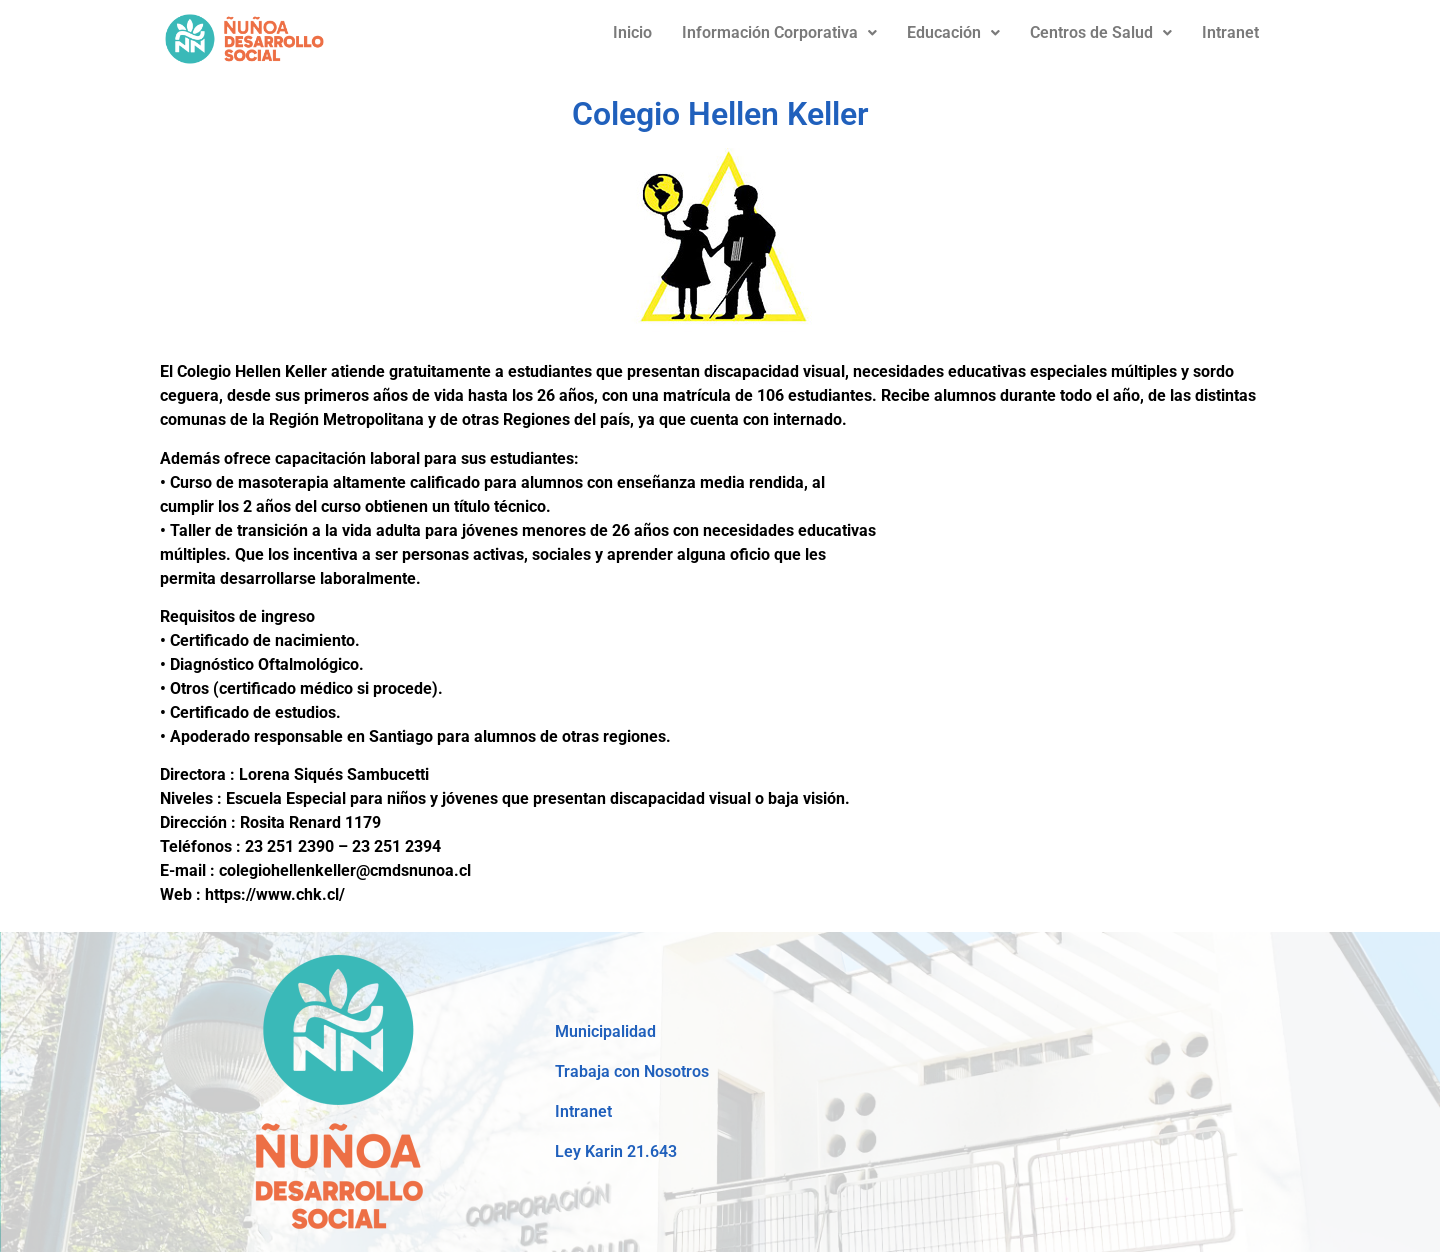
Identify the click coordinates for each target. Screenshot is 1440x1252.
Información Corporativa (779, 32)
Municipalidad (605, 1031)
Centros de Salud (1101, 32)
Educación (953, 32)
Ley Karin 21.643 (616, 1151)
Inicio (632, 32)
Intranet (1230, 32)
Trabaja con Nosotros (632, 1071)
